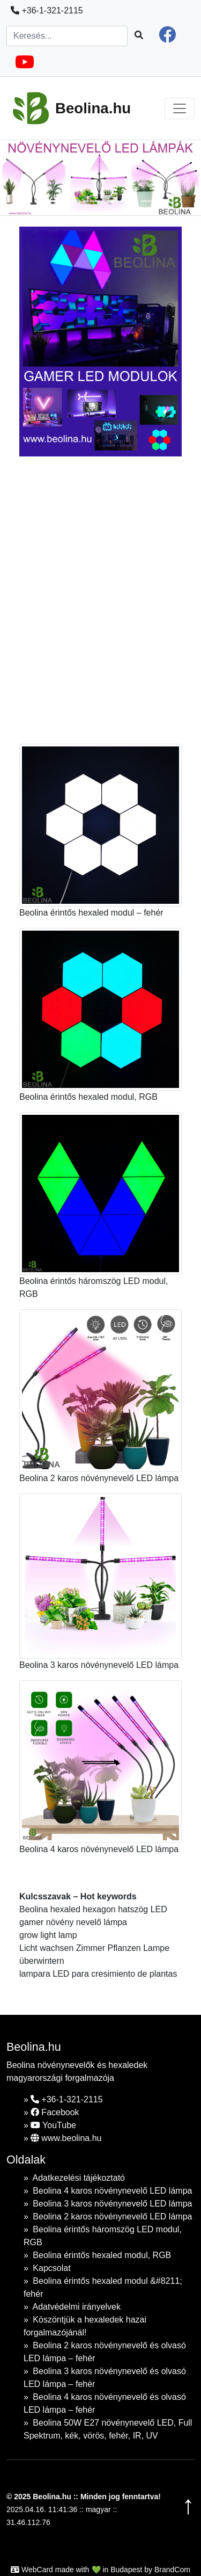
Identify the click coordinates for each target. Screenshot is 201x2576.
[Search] (67, 36)
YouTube (53, 2125)
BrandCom (172, 2569)
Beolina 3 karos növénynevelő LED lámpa (112, 2203)
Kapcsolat (51, 2268)
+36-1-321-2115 (47, 10)
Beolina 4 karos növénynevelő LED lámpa (112, 2190)
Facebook (55, 2112)
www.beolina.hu (66, 2138)
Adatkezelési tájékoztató (78, 2177)
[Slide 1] (52, 201)
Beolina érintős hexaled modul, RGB (102, 2255)
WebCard (37, 2569)
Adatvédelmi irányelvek (76, 2306)
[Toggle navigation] (180, 108)
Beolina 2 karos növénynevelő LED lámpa (112, 2216)
